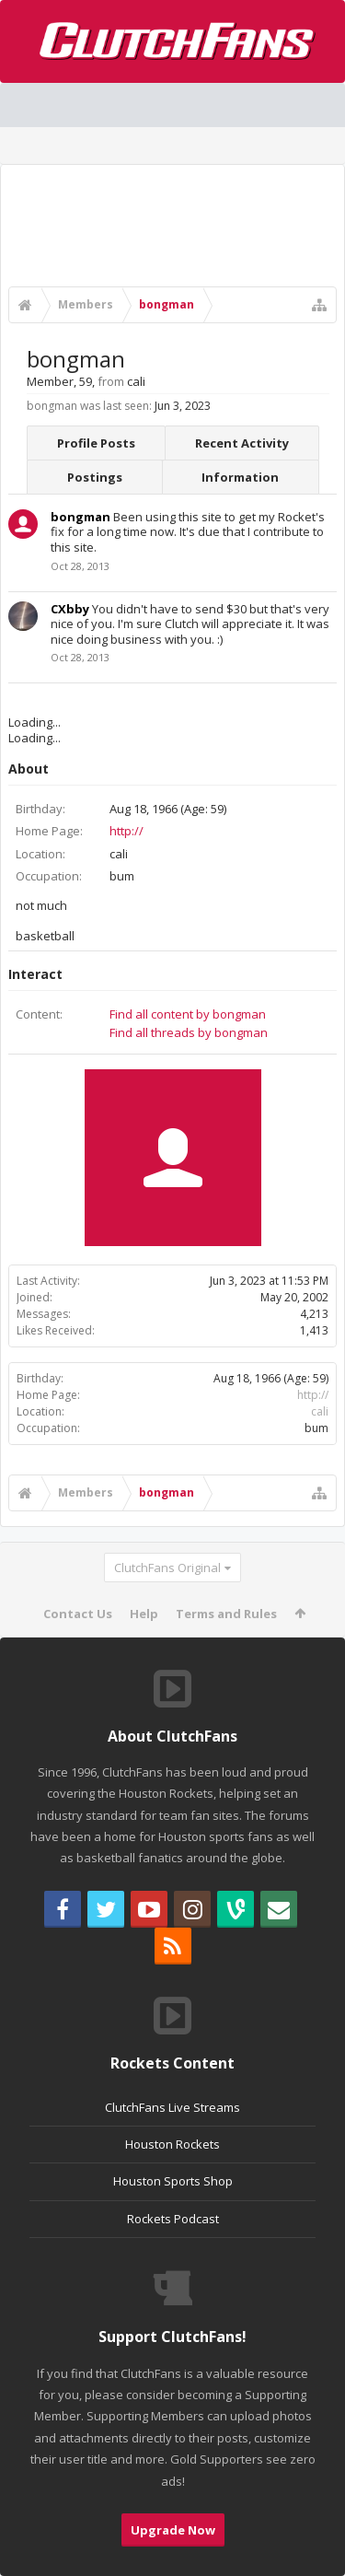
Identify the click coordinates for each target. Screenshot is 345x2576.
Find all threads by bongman (188, 1032)
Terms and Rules (226, 1613)
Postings (94, 477)
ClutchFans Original (167, 1567)
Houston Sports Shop (173, 2181)
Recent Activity (242, 443)
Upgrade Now (173, 2530)
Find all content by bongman (187, 1014)
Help (144, 1613)
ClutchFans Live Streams (172, 2107)
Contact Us (77, 1613)
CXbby (70, 608)
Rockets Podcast (173, 2218)
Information (240, 477)
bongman (80, 516)
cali (319, 1411)
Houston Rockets (172, 2144)
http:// (312, 1395)
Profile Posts (96, 443)
